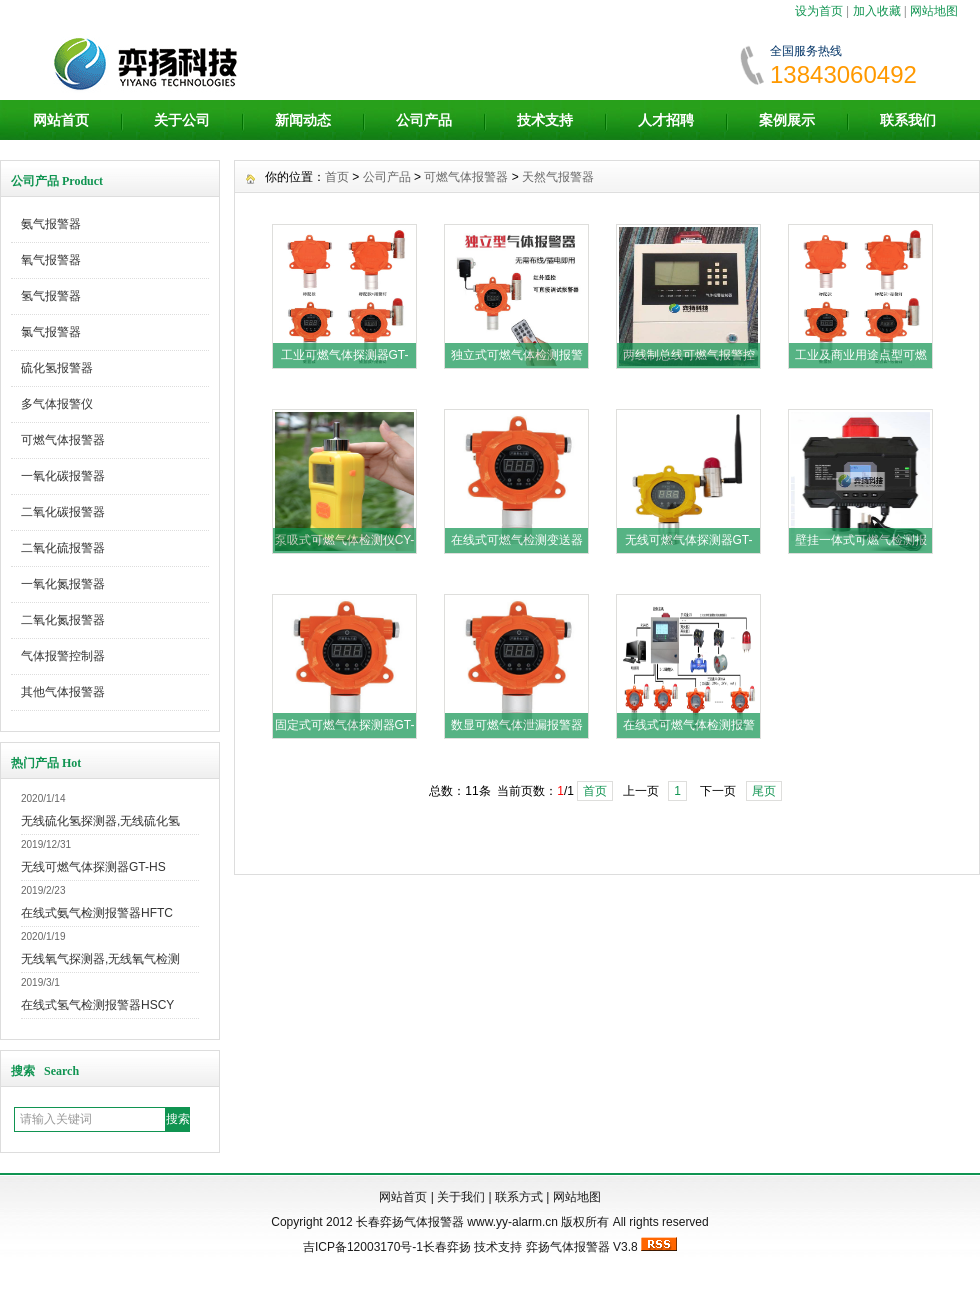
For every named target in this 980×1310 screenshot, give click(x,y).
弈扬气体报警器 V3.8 (582, 1247)
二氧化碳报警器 (63, 512)
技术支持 (545, 120)
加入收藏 (877, 11)
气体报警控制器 (63, 656)
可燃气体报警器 (63, 440)
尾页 (764, 791)
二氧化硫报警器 (63, 548)
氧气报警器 (51, 260)
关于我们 (461, 1197)
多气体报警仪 (57, 404)
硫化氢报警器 (57, 368)
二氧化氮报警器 (63, 620)
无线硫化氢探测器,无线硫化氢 (100, 821)
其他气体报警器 (63, 692)
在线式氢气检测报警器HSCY (97, 1005)
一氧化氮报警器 (63, 584)
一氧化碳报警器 (63, 476)
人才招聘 (666, 120)
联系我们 (908, 120)
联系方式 (519, 1197)
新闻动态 (303, 120)
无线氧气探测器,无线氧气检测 (100, 959)
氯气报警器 (51, 332)
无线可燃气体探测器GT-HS (93, 867)
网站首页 (61, 120)
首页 (337, 177)
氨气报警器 (51, 224)
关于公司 (182, 120)
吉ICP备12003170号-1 (363, 1247)
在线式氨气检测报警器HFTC (97, 913)
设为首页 (819, 11)
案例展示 (787, 120)
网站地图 (934, 11)
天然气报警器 (558, 177)
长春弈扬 (447, 1247)
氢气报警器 (51, 296)
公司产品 (424, 120)
